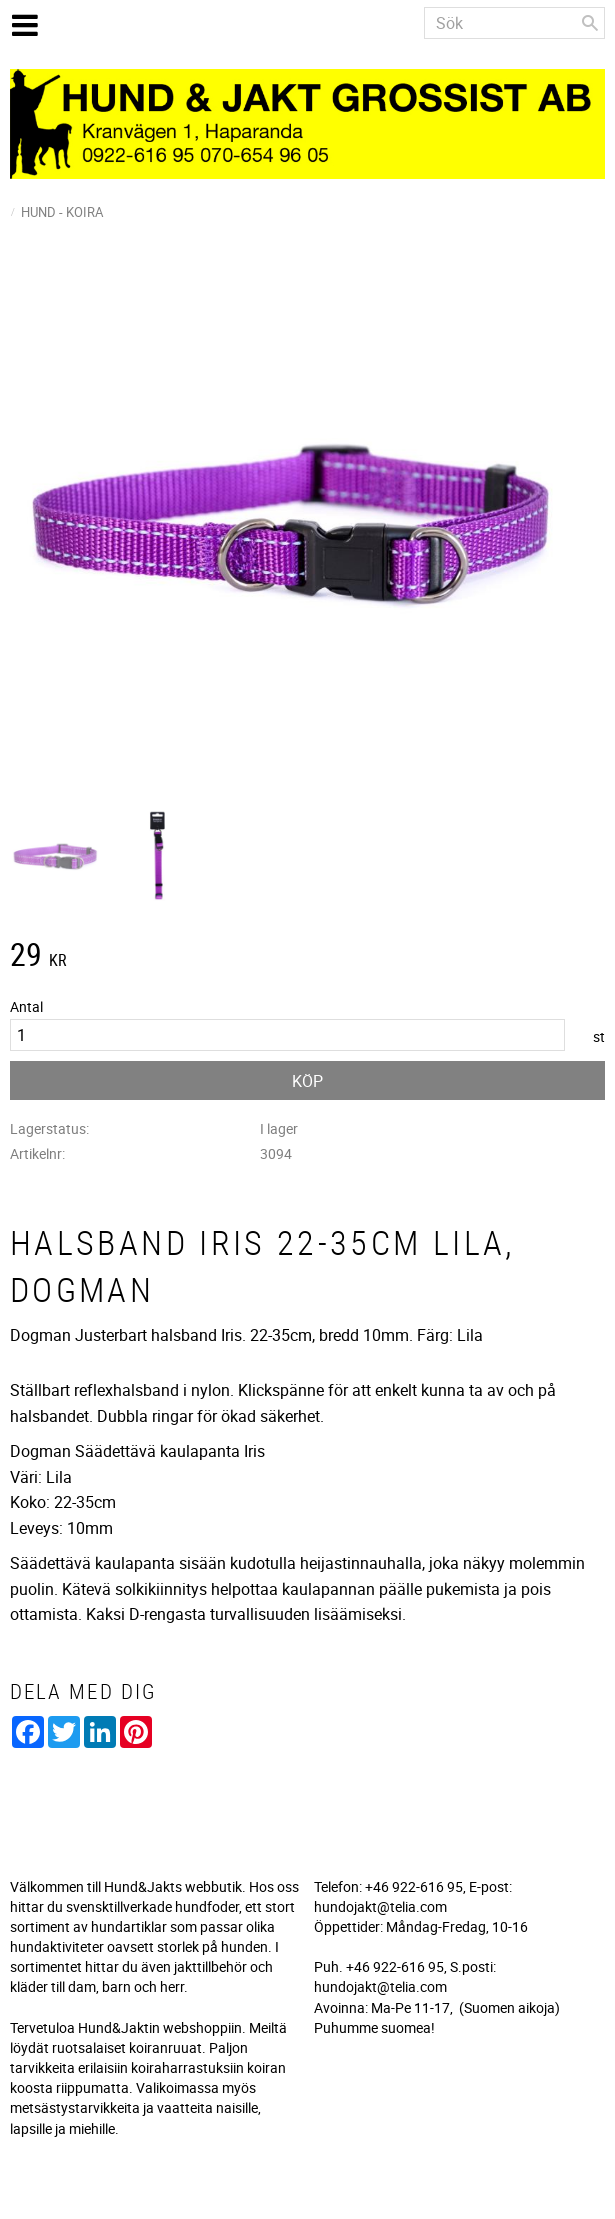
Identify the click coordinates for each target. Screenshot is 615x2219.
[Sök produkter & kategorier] (514, 23)
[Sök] (590, 23)
